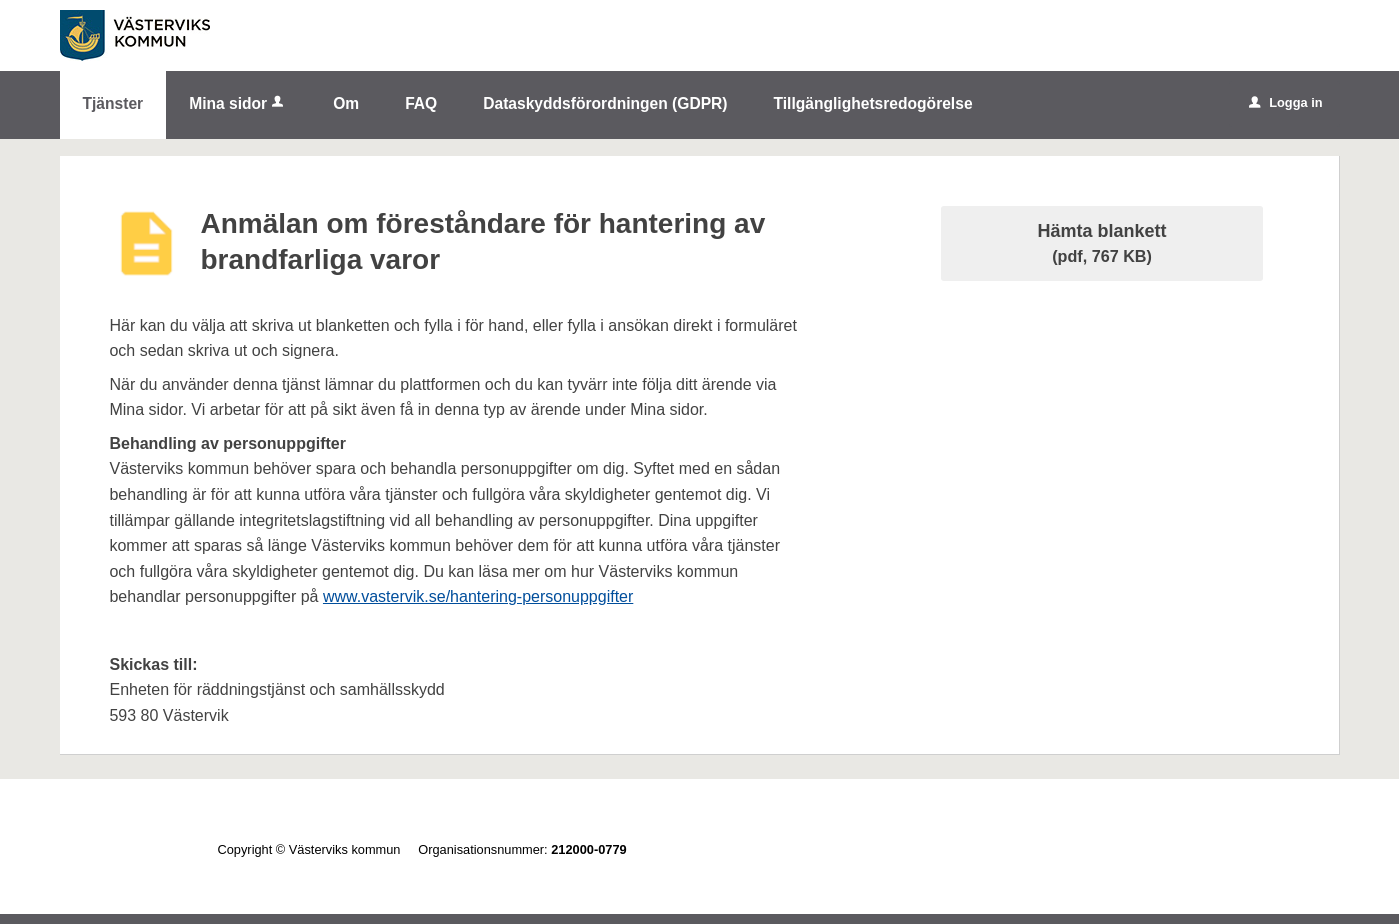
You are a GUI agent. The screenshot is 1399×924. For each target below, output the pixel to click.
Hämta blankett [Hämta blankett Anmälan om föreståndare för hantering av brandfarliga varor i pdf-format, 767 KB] (1102, 243)
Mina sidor (238, 103)
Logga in (1285, 102)
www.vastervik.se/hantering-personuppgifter (478, 596)
